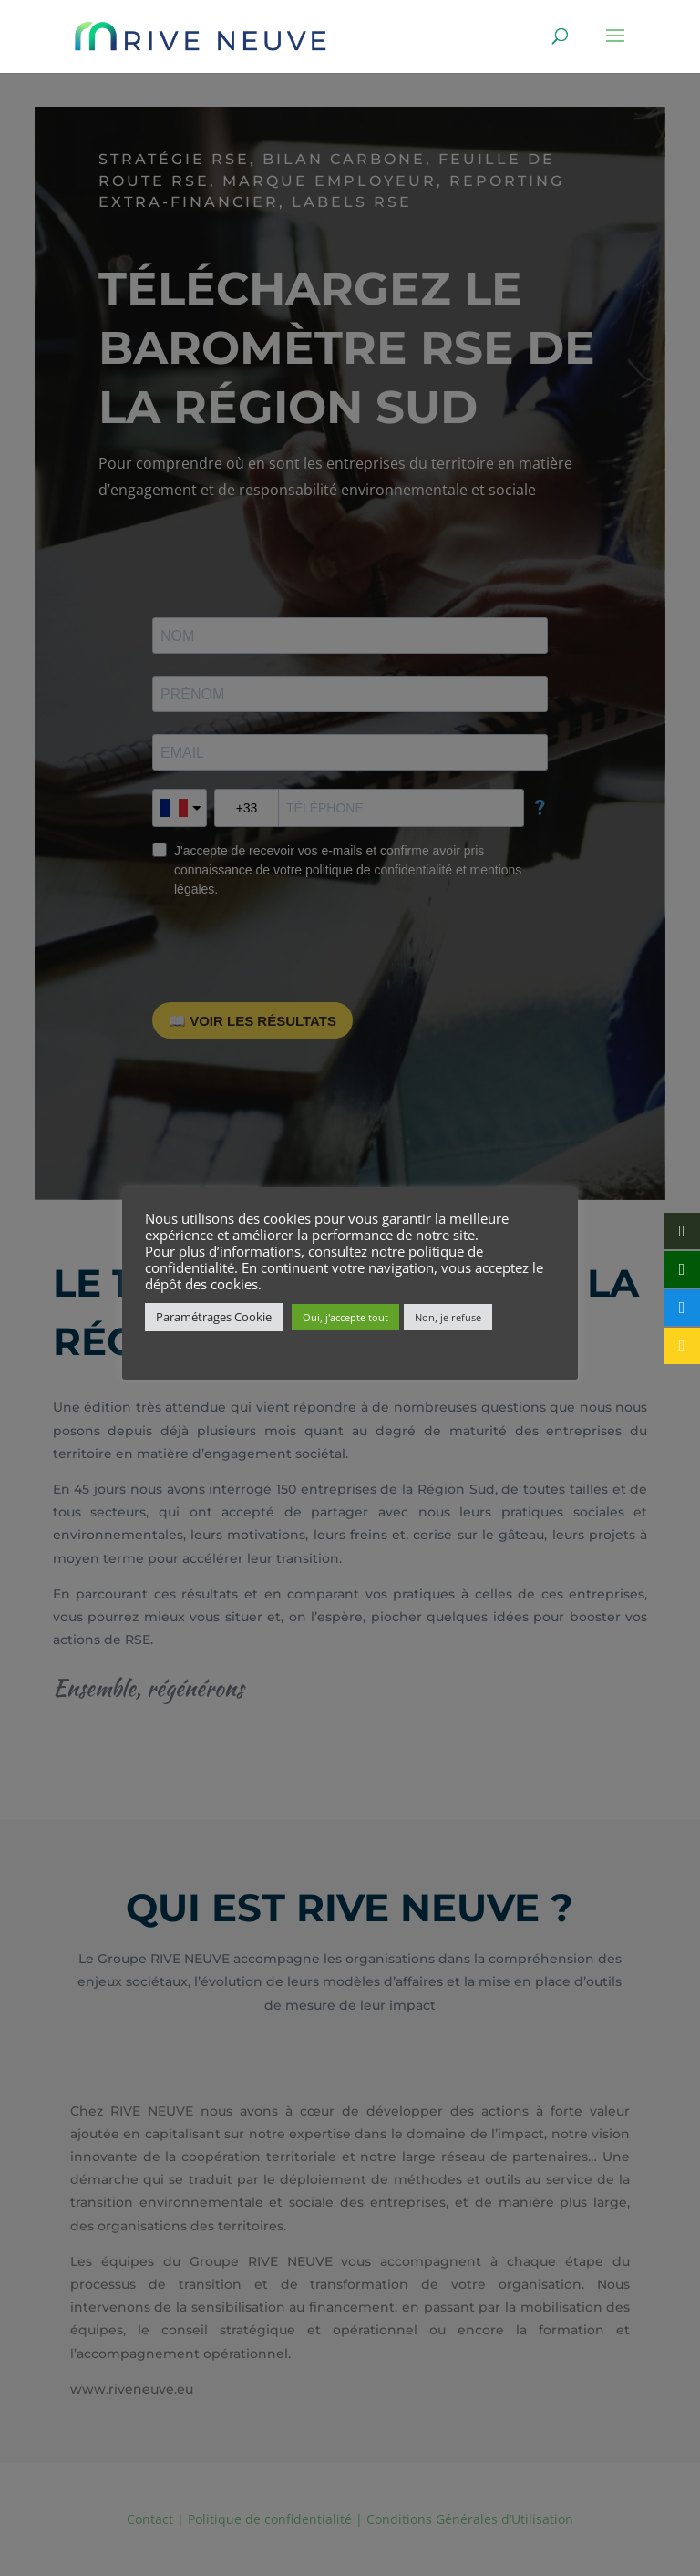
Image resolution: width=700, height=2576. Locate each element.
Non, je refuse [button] (448, 1317)
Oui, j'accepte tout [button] (345, 1317)
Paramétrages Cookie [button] (214, 1317)
